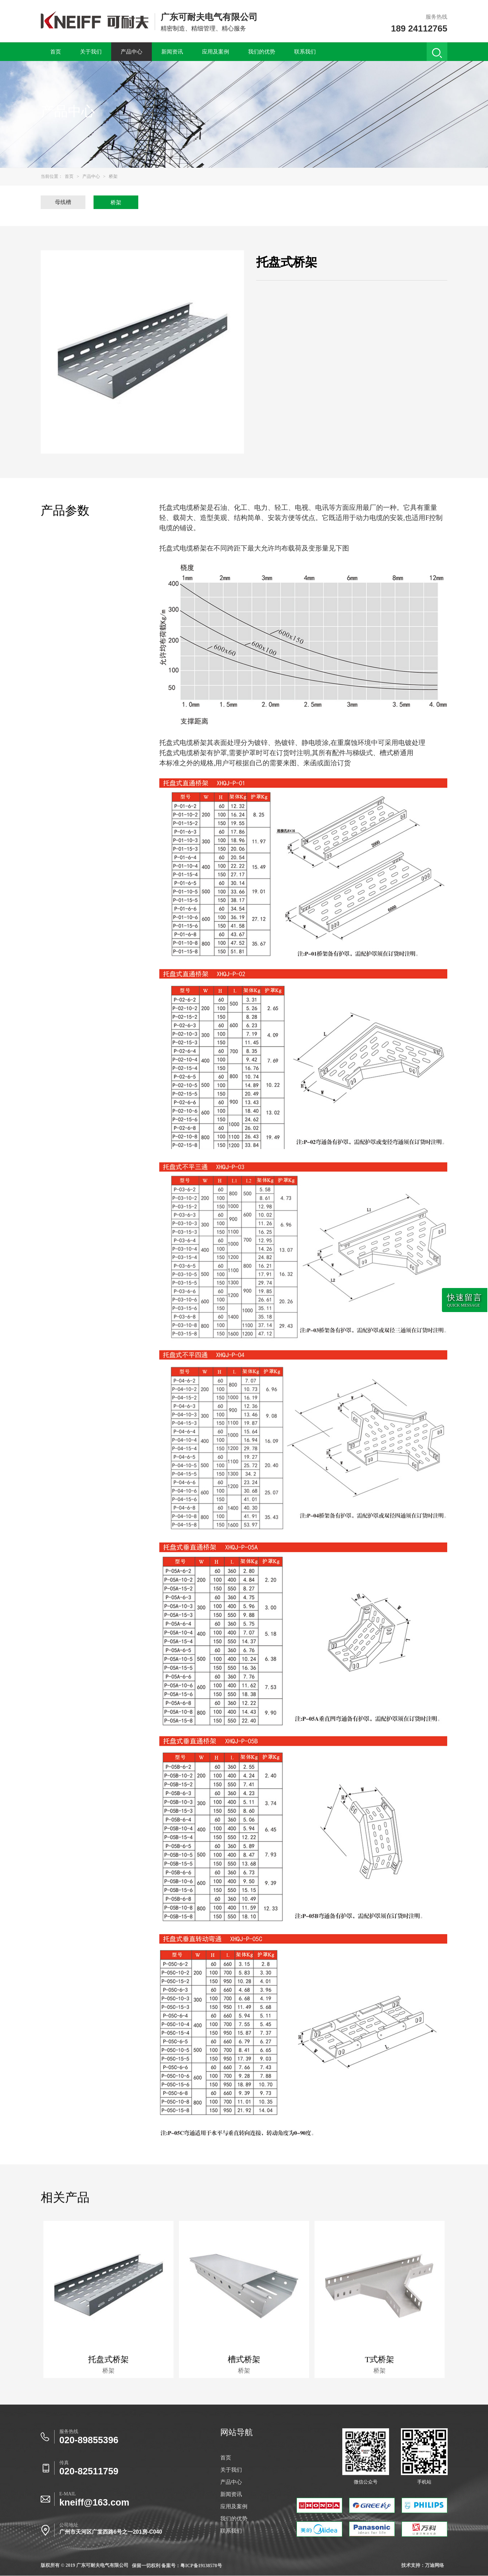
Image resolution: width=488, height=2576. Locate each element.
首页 (55, 52)
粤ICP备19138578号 (201, 2565)
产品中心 (131, 52)
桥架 (113, 176)
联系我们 (305, 52)
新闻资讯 (172, 52)
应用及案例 (215, 52)
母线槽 (63, 202)
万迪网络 (434, 2565)
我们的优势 (261, 52)
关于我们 (91, 52)
